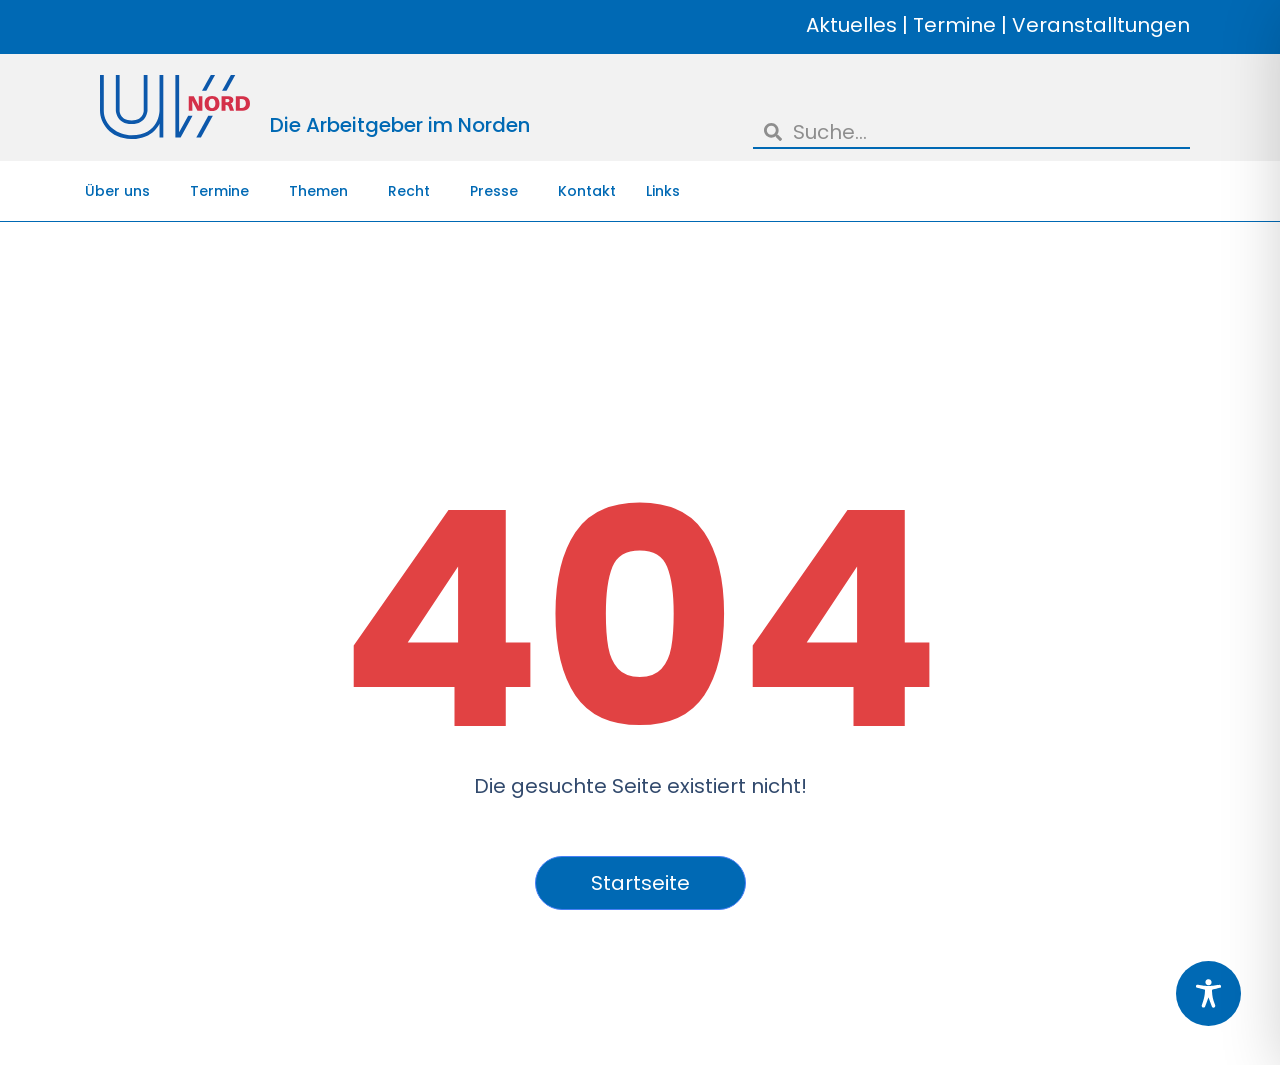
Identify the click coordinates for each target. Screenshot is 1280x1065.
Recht (414, 191)
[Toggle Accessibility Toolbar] (1208, 993)
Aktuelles (851, 25)
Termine (954, 25)
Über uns (122, 191)
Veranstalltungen (1101, 25)
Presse (499, 191)
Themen (323, 191)
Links (663, 191)
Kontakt (587, 191)
